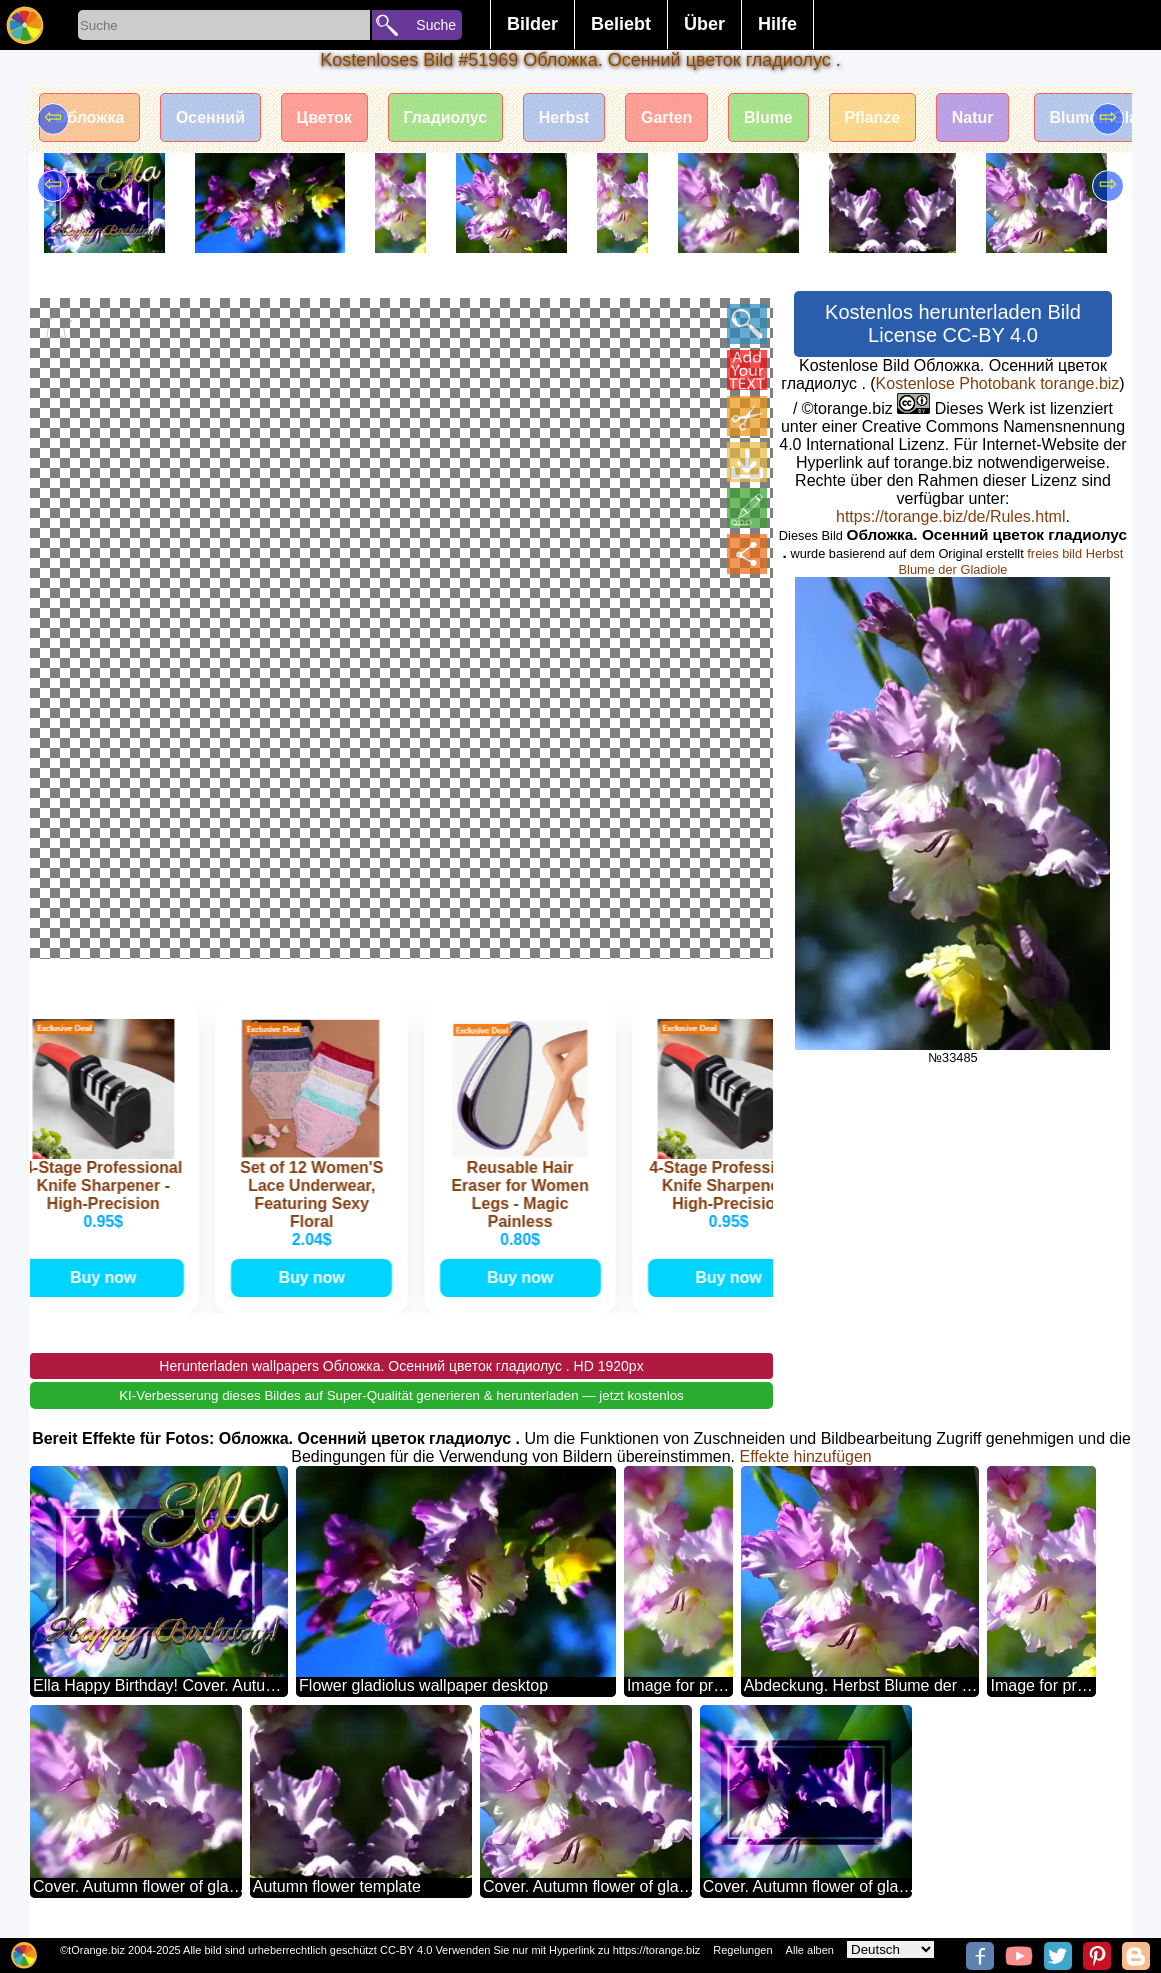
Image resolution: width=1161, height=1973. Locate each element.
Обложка (90, 117)
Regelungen (742, 1950)
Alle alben (810, 1950)
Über (704, 24)
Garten (670, 117)
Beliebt (621, 24)
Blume (772, 117)
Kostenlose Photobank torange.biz (998, 383)
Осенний (211, 117)
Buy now (105, 1277)
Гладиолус (447, 117)
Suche (436, 25)
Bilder (532, 24)
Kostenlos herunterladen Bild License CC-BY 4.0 (953, 323)
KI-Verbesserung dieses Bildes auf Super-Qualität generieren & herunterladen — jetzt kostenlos (401, 1395)
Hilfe (777, 24)
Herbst (566, 117)
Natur (978, 117)
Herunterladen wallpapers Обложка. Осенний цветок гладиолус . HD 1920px (401, 1366)
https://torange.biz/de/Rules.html (950, 516)
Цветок (325, 117)
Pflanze (877, 117)
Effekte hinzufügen (806, 1456)
